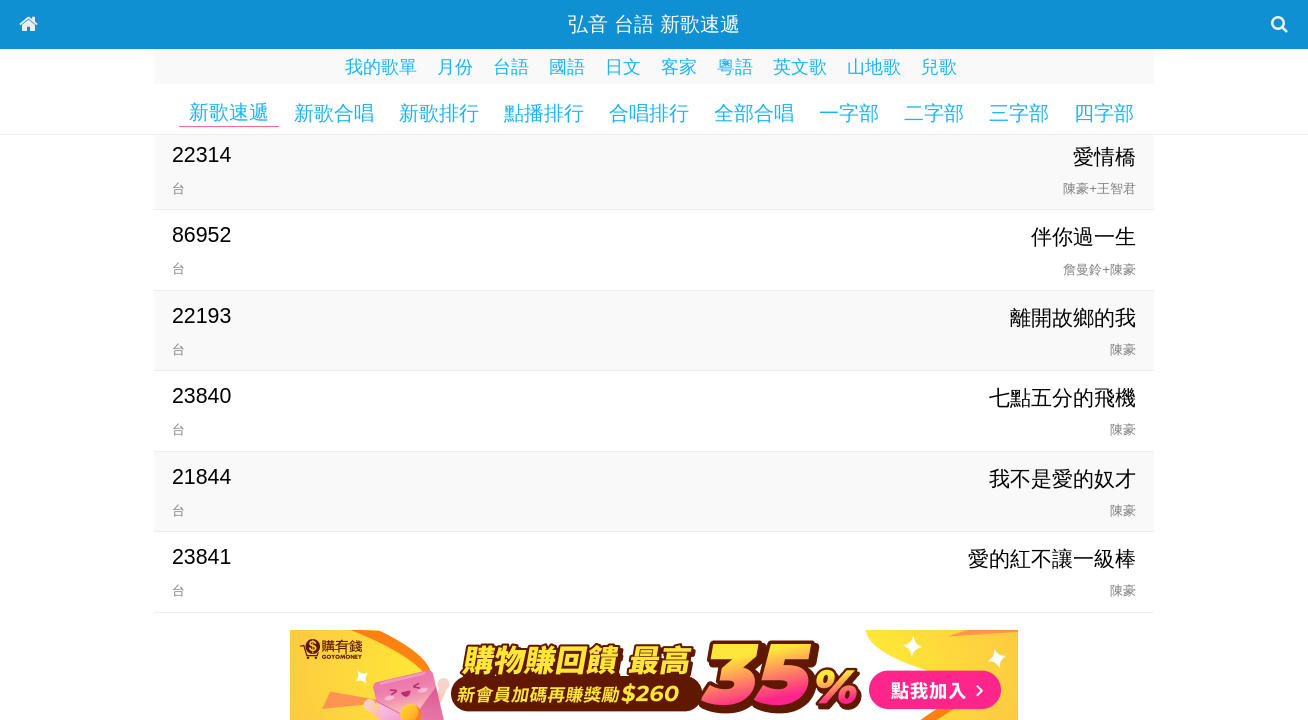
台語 (511, 67)
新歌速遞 (229, 112)
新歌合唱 (334, 113)
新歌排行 (439, 113)
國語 (567, 67)
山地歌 (874, 67)
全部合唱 (754, 113)
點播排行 (544, 113)
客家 (679, 67)
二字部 (934, 113)
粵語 (735, 67)
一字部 (849, 113)
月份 (455, 67)
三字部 (1019, 113)
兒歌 (939, 67)
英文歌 (800, 67)
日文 (623, 67)
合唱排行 (649, 113)
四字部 (1104, 113)
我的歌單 (381, 67)
